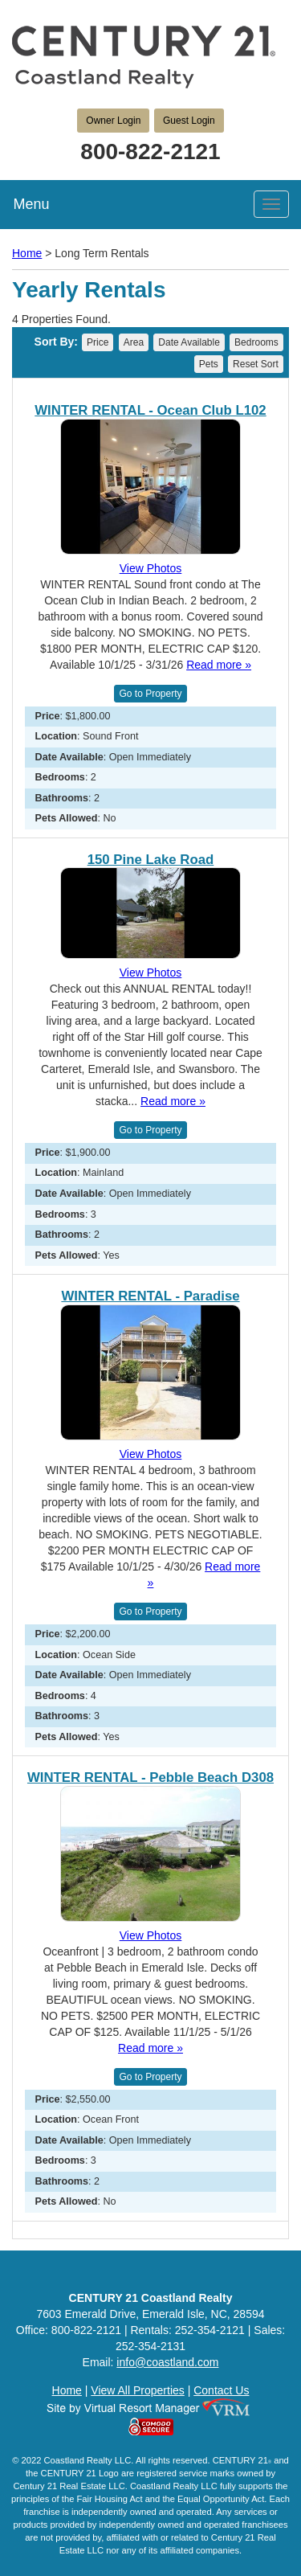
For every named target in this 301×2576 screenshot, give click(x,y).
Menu (31, 204)
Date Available (189, 342)
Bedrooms (256, 342)
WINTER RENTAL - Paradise (150, 1296)
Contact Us (221, 2390)
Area (134, 342)
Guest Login (189, 120)
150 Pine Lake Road (150, 860)
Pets (208, 364)
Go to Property (150, 693)
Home (27, 253)
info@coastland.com (167, 2362)
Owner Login (113, 120)
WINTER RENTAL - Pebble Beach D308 (150, 1778)
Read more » (218, 664)
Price (97, 342)
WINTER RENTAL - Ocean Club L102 (150, 410)
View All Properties (137, 2390)
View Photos (151, 568)
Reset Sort (256, 364)
